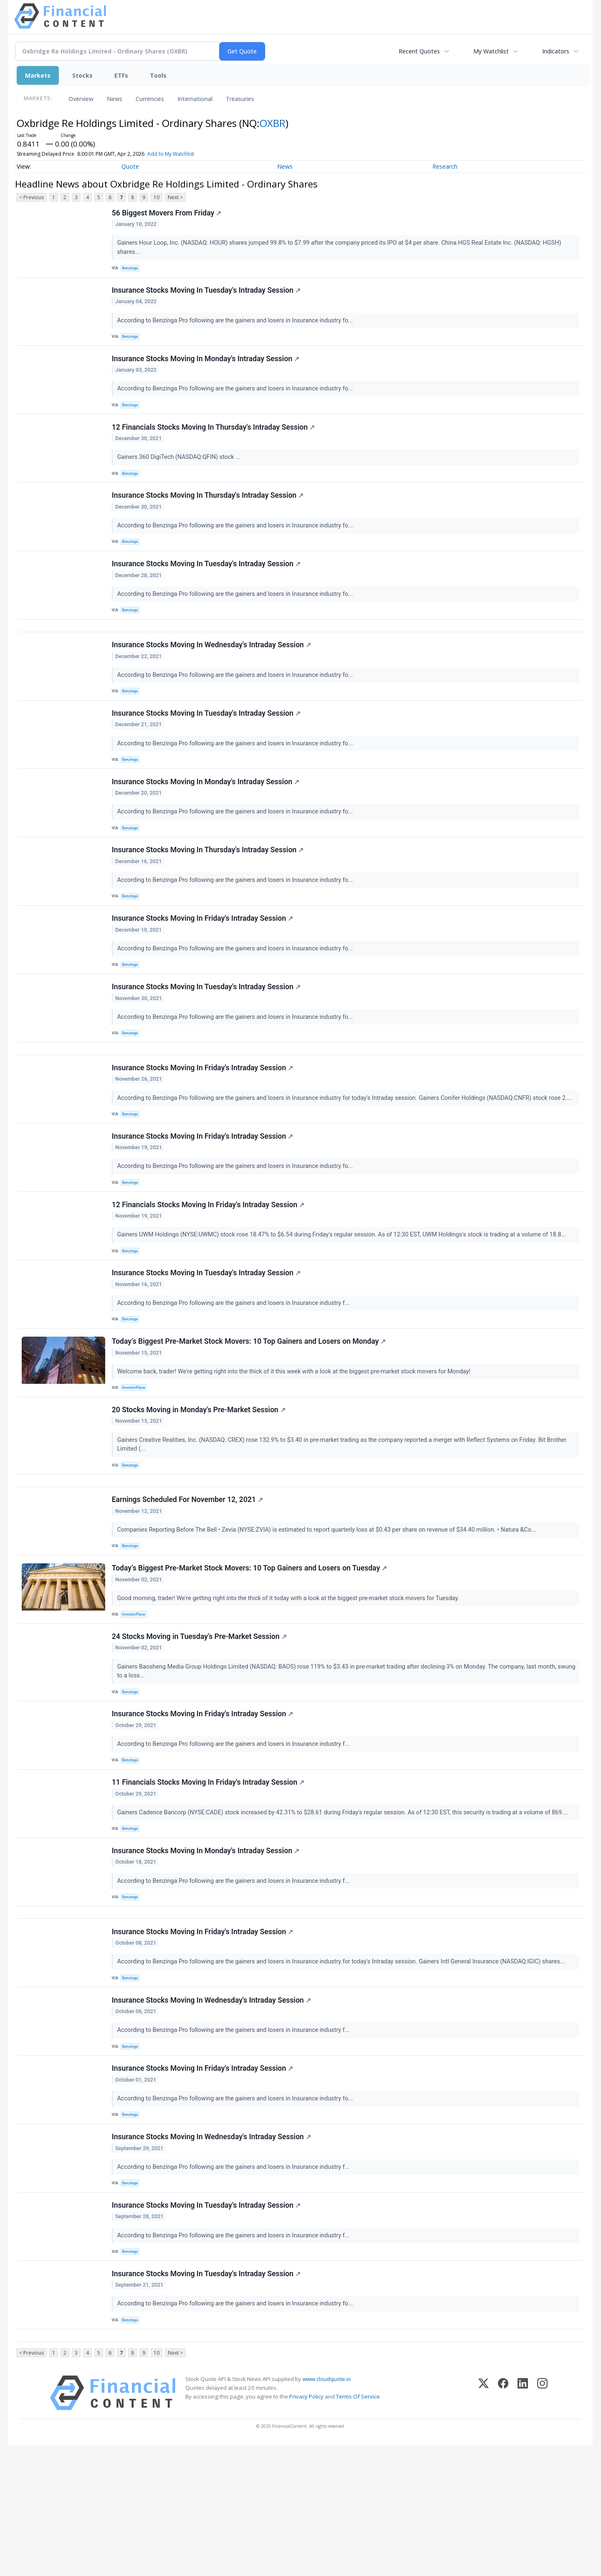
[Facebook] (503, 2523)
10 (156, 197)
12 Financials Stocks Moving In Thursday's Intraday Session (214, 440)
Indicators (555, 51)
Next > (175, 197)
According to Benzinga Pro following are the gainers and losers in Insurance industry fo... (237, 325)
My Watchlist (491, 51)
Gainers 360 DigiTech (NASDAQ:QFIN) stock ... (180, 469)
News (114, 99)
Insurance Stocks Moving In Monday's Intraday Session (206, 367)
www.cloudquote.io (327, 2509)
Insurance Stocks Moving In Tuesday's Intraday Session (207, 295)
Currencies (150, 99)
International (194, 99)
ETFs (121, 75)
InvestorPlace (136, 1456)
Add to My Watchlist (170, 153)
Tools (158, 75)
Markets (38, 75)
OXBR (272, 123)
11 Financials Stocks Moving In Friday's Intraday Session (209, 1876)
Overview (80, 99)
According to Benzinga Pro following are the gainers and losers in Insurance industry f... (235, 1367)
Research (444, 166)
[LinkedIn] (522, 2523)
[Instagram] (542, 2523)
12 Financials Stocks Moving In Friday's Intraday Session (209, 1265)
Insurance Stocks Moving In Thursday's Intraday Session (209, 512)
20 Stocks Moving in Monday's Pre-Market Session (199, 1482)
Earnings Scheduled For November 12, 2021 (188, 1578)
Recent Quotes (419, 51)
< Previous (31, 197)
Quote (130, 166)
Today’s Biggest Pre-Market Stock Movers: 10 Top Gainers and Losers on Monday (250, 1410)
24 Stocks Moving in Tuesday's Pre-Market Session (200, 1723)
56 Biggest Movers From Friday (167, 214)
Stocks (82, 75)
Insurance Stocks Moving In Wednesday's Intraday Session (212, 672)
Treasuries (240, 99)
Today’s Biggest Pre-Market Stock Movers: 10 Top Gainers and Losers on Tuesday (250, 1650)
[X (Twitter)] (483, 2523)
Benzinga (132, 269)
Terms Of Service (358, 2526)
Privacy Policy (306, 2526)
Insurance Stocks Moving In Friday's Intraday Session (203, 961)
